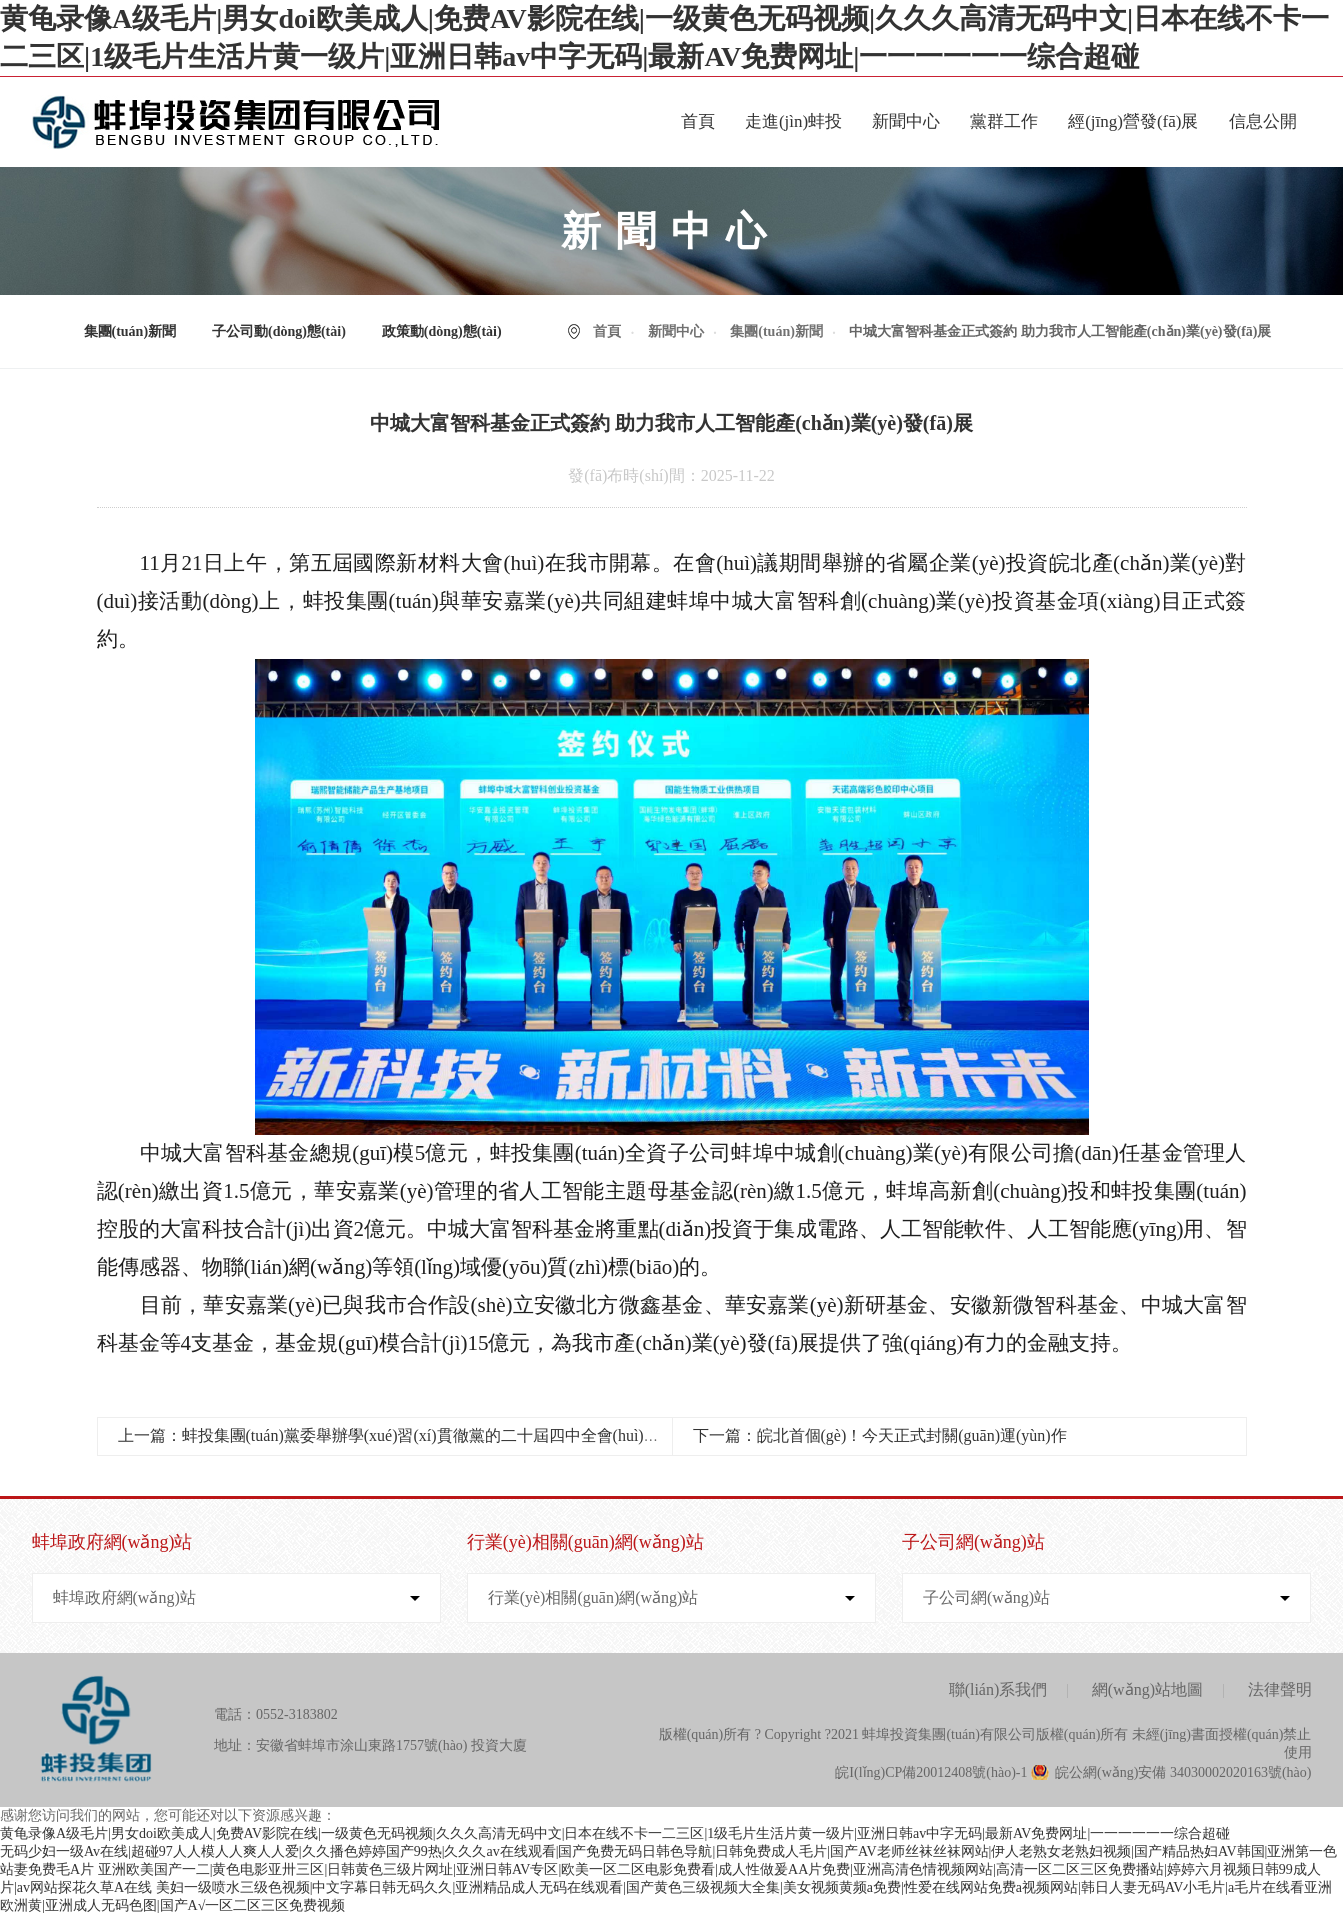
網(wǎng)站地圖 (1147, 1689)
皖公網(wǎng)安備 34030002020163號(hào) (1183, 1772)
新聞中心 (906, 121)
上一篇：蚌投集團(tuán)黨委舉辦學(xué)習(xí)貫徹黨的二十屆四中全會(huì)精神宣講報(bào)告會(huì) (469, 1435)
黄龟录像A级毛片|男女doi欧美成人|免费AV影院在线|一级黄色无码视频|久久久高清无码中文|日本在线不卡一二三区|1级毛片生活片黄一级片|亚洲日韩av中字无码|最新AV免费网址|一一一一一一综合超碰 (615, 1833)
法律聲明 (1280, 1689)
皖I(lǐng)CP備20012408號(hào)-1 (931, 1772)
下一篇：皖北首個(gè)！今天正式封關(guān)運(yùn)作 (880, 1435)
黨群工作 (1004, 121)
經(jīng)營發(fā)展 (1133, 121)
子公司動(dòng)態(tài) (279, 331)
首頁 (698, 121)
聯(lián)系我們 (998, 1689)
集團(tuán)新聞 (130, 331)
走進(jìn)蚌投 (793, 121)
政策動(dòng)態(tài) (442, 331)
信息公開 (1263, 121)
